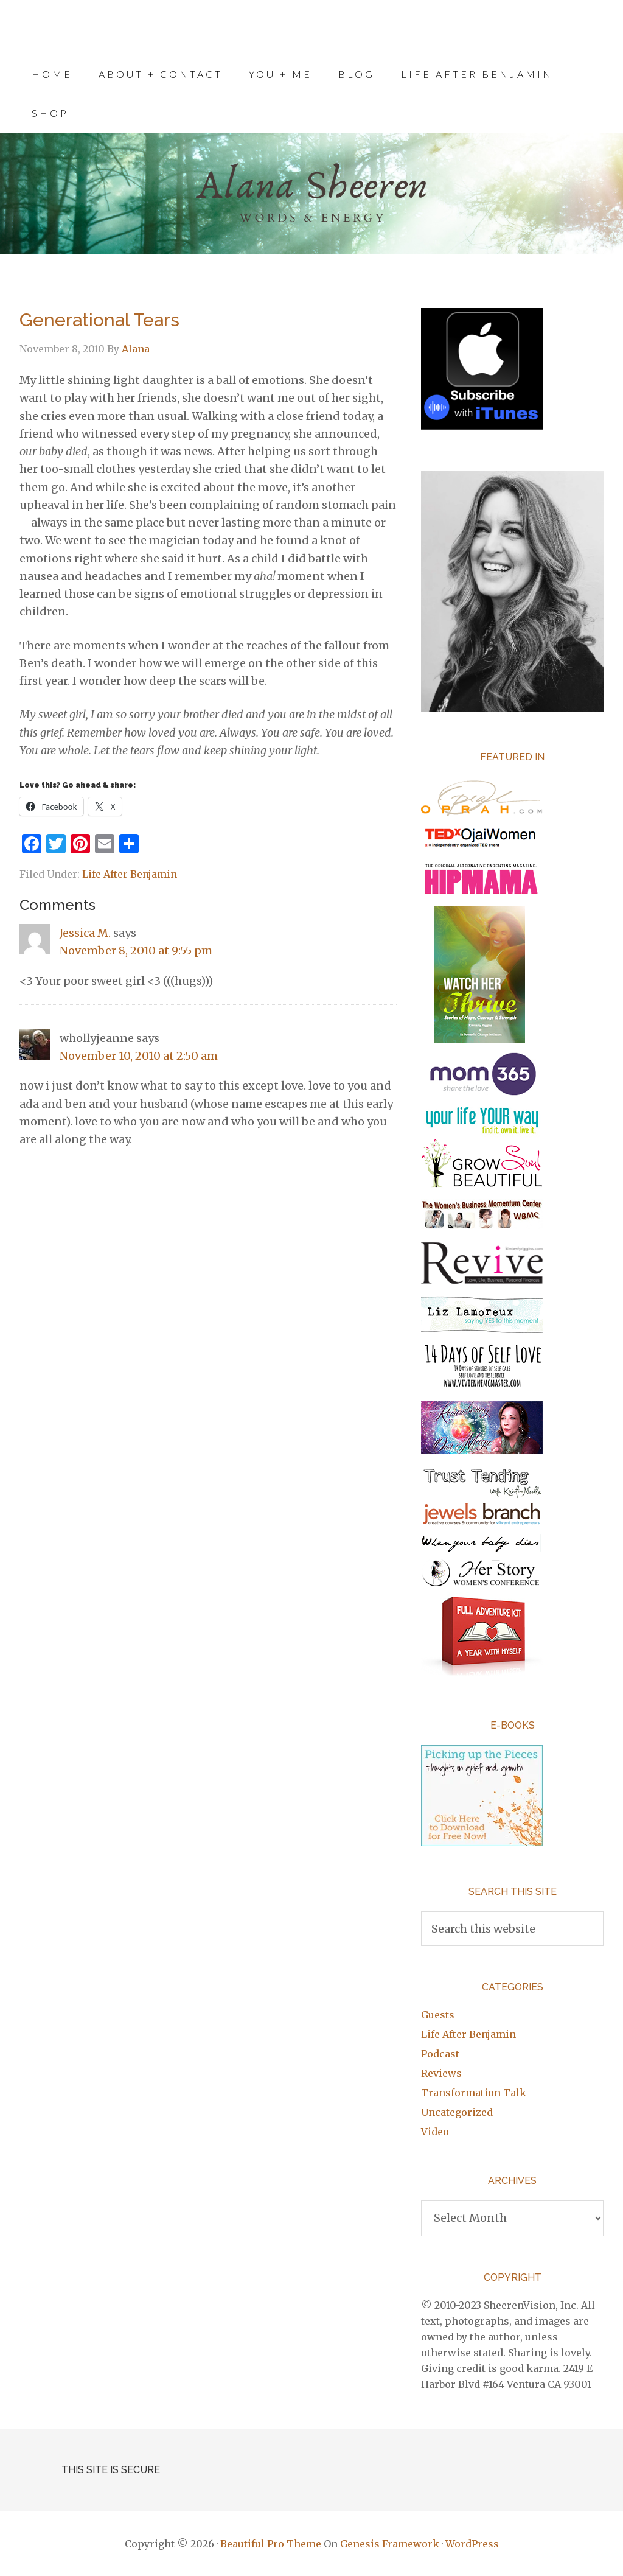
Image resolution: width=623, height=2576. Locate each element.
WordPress (472, 2544)
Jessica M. (85, 933)
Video (435, 2132)
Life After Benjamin (129, 874)
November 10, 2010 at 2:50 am (139, 1056)
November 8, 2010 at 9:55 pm (136, 950)
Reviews (441, 2073)
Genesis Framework (389, 2544)
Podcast (440, 2054)
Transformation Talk (473, 2093)
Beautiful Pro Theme (270, 2544)
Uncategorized (457, 2112)
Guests (437, 2015)
